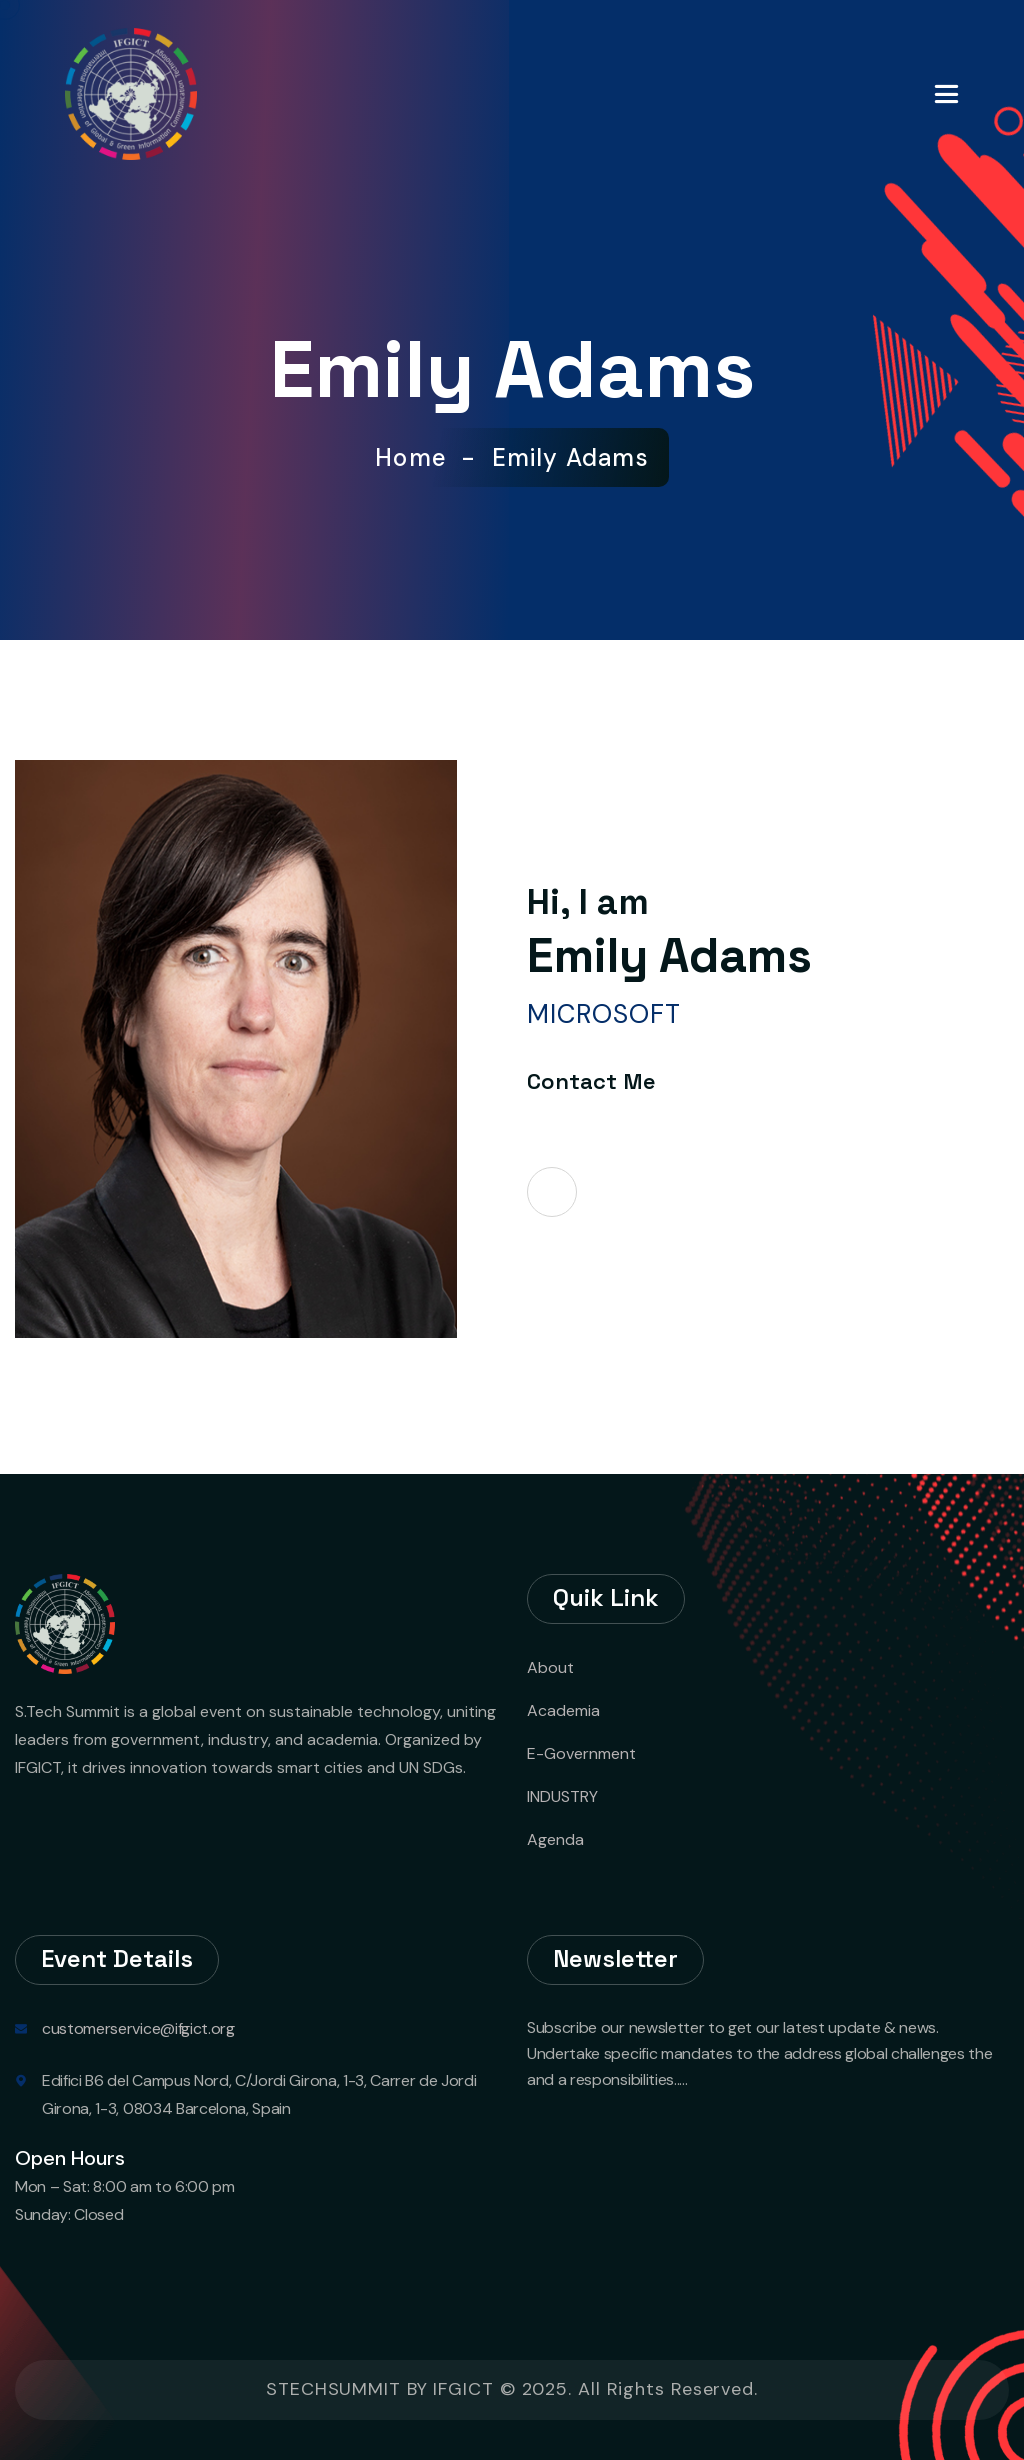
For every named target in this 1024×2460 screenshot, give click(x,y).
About (550, 1667)
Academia (563, 1710)
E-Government (581, 1753)
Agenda (555, 1839)
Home (418, 458)
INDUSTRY (562, 1796)
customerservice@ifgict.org (138, 2028)
